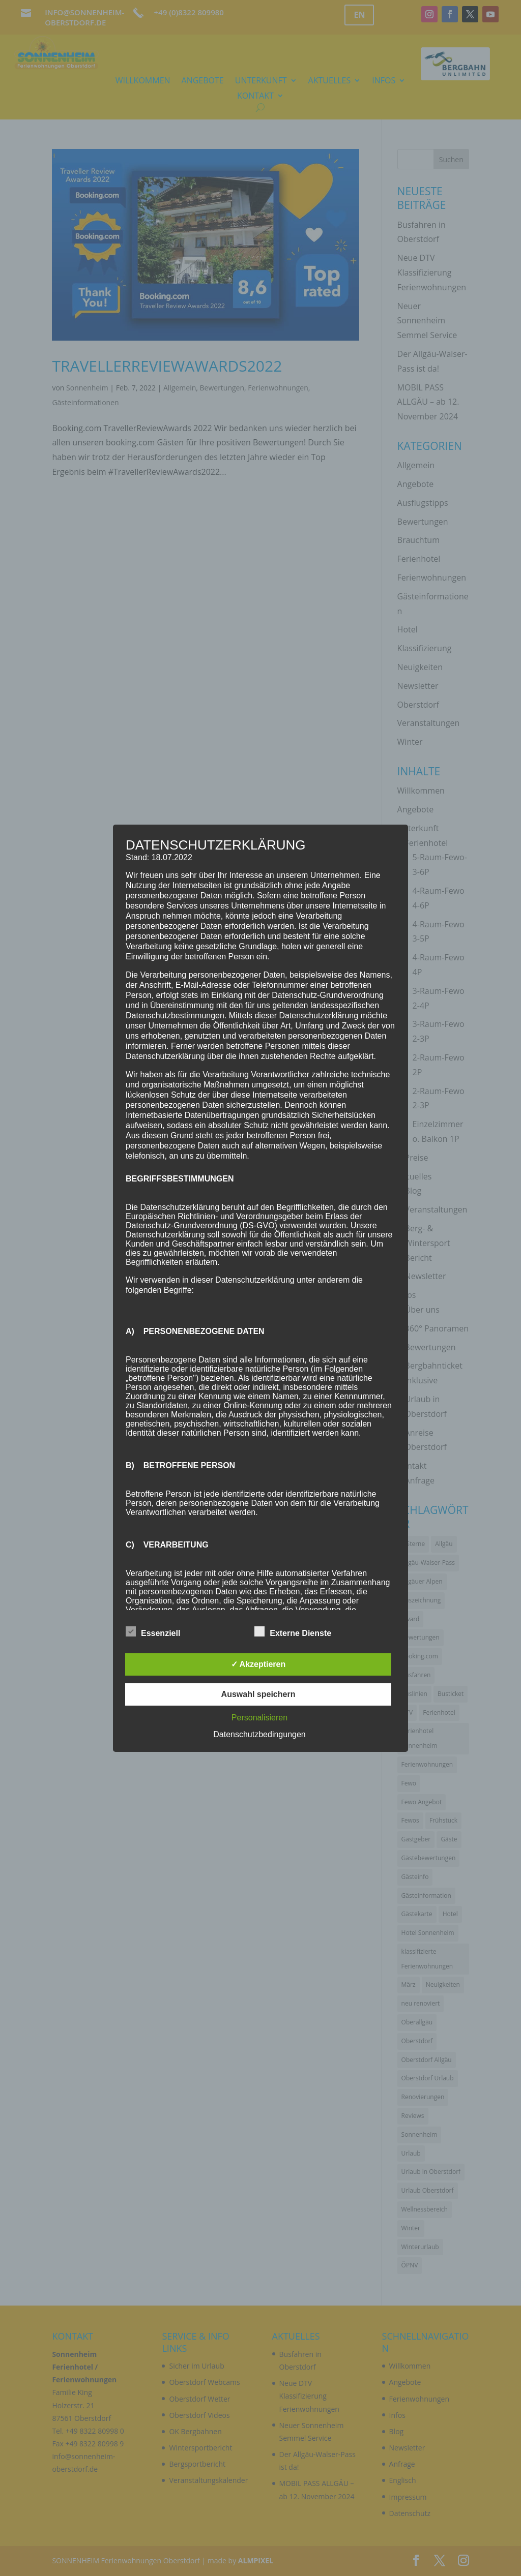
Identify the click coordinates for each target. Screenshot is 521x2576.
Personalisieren (259, 1717)
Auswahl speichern (258, 1694)
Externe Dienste (292, 1632)
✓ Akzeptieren (258, 1664)
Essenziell (153, 1632)
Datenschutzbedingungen (259, 1734)
